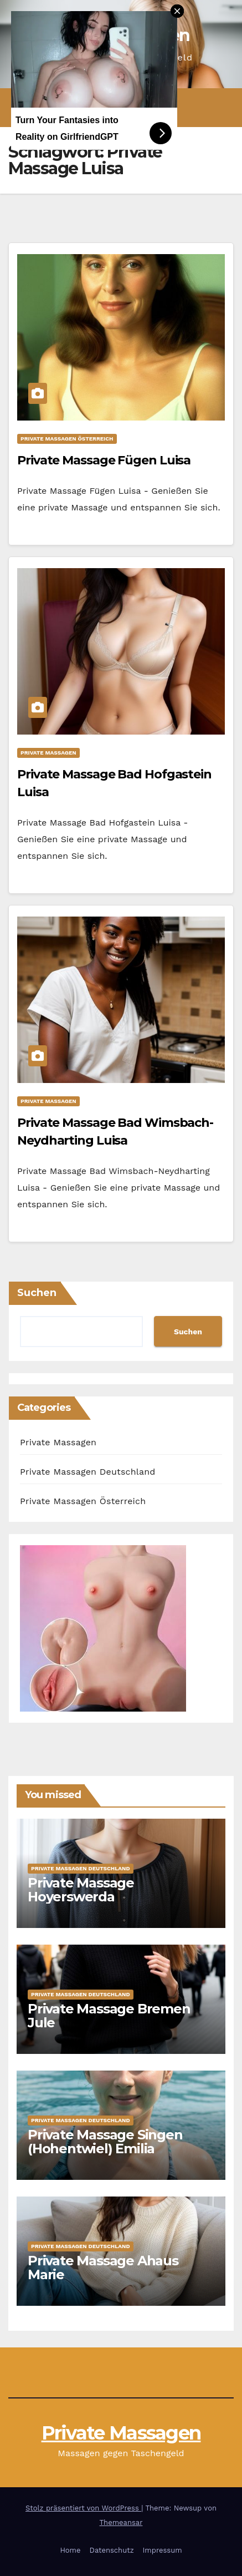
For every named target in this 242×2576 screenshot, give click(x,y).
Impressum (162, 2550)
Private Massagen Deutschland (88, 1471)
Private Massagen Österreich (67, 439)
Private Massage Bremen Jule (109, 2016)
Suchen (36, 1293)
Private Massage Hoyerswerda (81, 1890)
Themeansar (121, 2522)
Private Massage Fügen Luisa (103, 460)
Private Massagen (48, 753)
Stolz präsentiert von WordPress (83, 2508)
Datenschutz (112, 2550)
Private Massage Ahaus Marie (103, 2268)
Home (70, 2550)
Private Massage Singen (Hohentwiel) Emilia (105, 2142)
